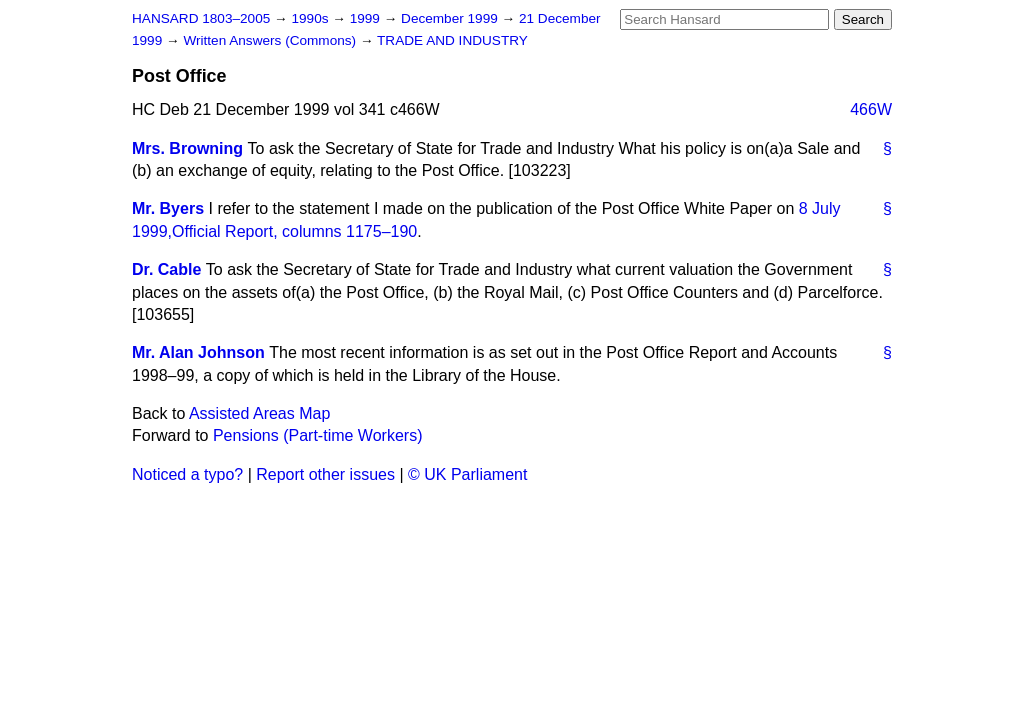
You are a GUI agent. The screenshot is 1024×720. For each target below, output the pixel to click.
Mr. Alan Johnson (198, 352)
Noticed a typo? (187, 474)
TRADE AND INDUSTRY (452, 40)
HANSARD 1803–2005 (201, 18)
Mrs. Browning (187, 148)
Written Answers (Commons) (271, 40)
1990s (311, 18)
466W (871, 109)
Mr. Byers (168, 208)
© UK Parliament (467, 474)
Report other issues (325, 474)
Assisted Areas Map (259, 413)
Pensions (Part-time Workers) (318, 435)
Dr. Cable (166, 269)
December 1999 (451, 18)
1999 (367, 18)
